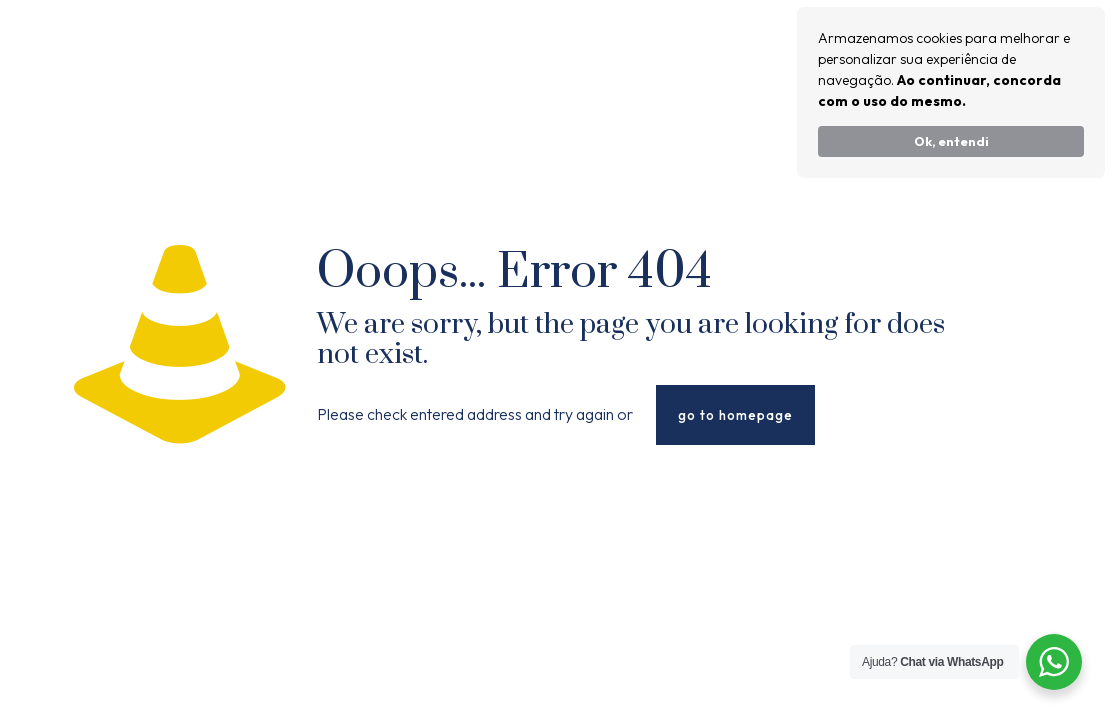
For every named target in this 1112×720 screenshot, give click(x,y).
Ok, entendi (951, 141)
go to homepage (735, 415)
